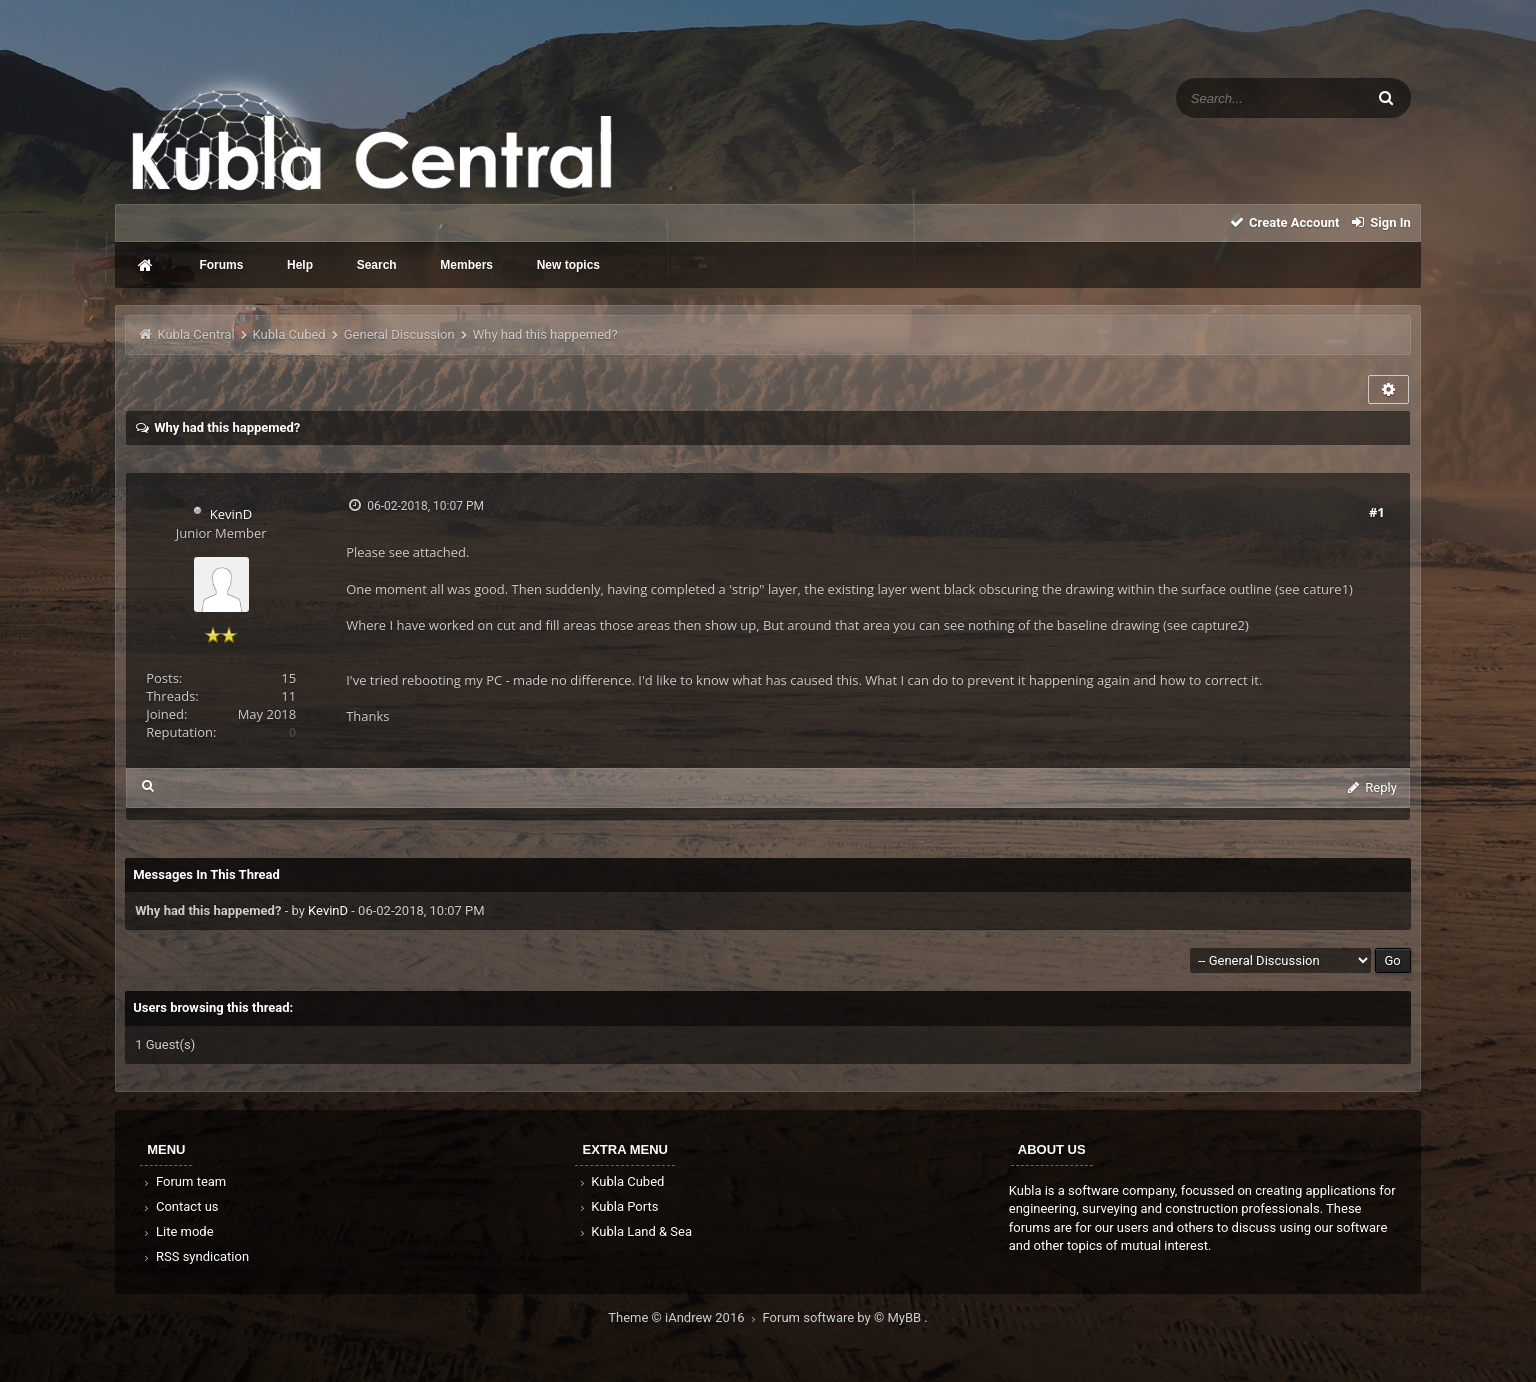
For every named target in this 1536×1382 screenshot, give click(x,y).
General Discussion (399, 334)
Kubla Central (195, 334)
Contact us (179, 1206)
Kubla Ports (617, 1206)
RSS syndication (195, 1256)
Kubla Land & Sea (634, 1231)
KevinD (231, 514)
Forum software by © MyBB (844, 1317)
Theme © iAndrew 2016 (685, 1317)
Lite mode (177, 1231)
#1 (1377, 512)
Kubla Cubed (289, 334)
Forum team (183, 1181)
